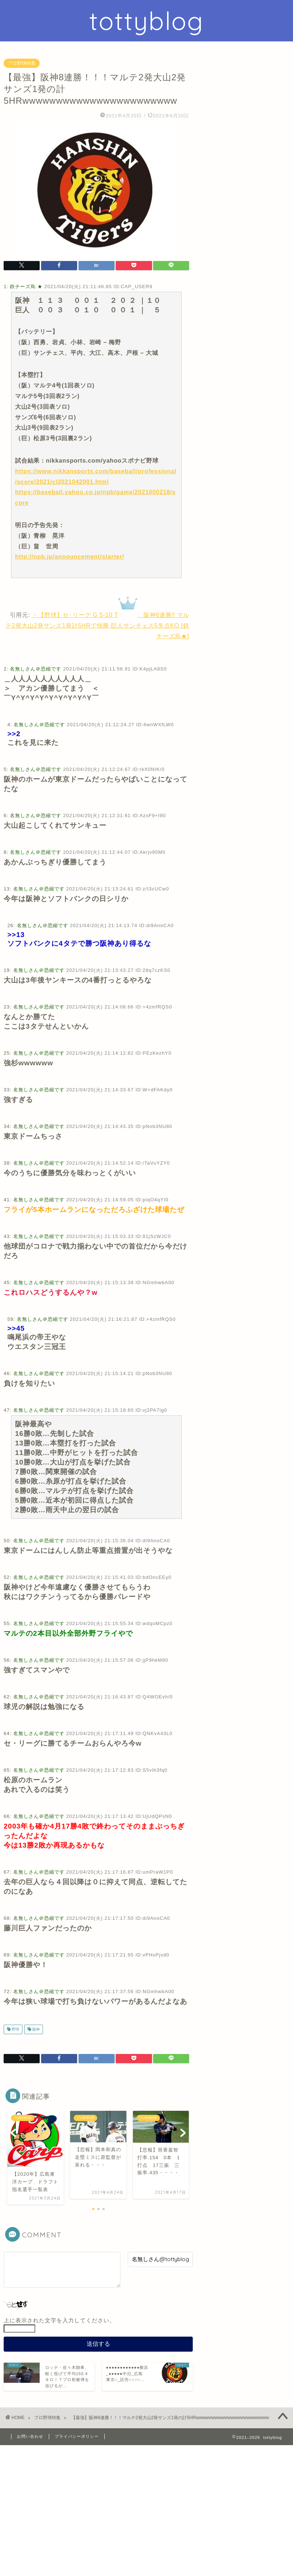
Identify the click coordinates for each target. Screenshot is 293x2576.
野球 (15, 2029)
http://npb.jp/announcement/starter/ (69, 557)
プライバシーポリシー (77, 2436)
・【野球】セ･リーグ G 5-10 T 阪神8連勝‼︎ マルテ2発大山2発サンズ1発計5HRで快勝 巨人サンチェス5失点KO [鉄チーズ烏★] (97, 625)
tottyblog (146, 20)
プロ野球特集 (21, 63)
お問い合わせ (30, 2436)
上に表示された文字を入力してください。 (59, 2320)
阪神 (35, 2029)
